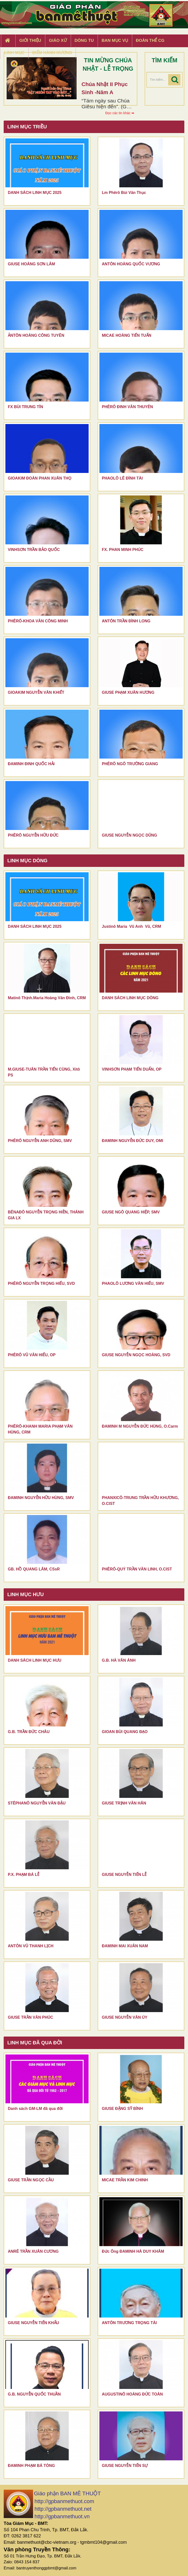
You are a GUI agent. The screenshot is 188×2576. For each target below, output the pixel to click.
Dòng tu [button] (84, 40)
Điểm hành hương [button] (52, 52)
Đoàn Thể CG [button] (150, 40)
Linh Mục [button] (14, 52)
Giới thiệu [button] (30, 40)
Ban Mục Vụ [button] (115, 40)
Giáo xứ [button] (58, 40)
